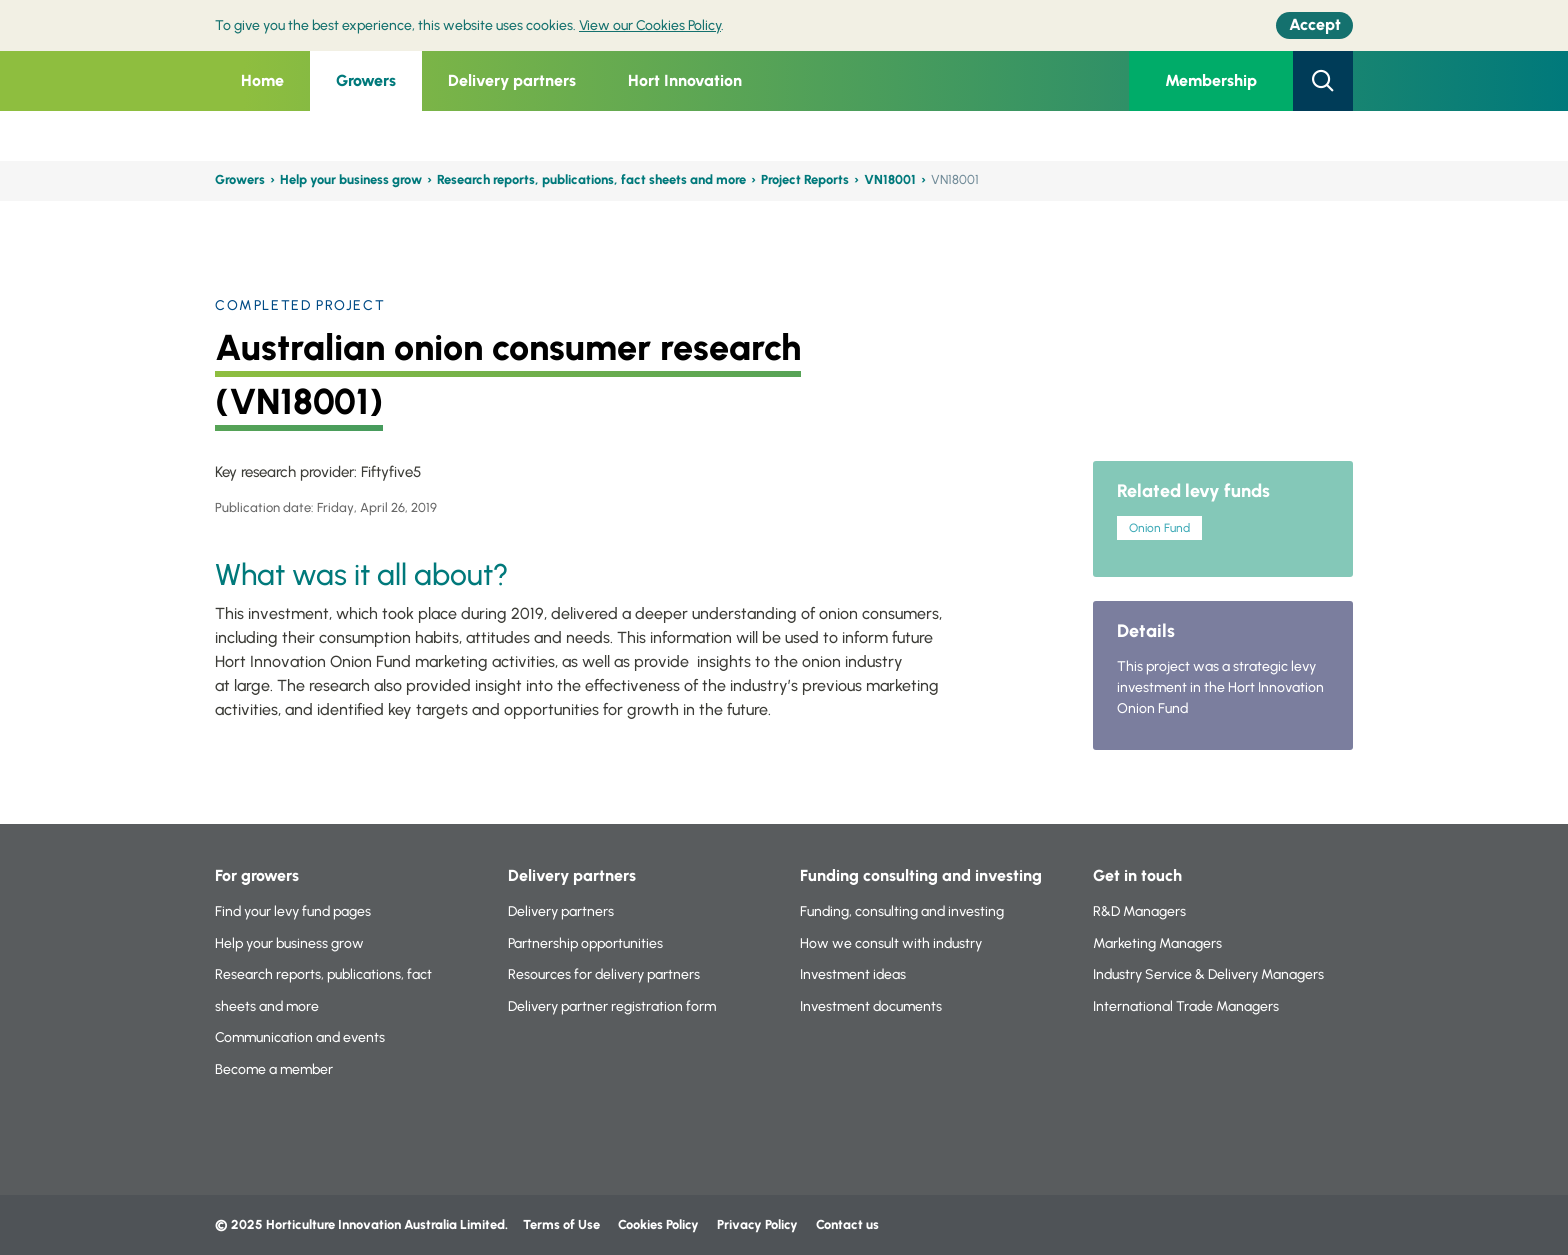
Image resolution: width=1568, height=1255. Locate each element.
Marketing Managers (1157, 943)
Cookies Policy (658, 1224)
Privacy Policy (759, 1224)
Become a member (274, 1069)
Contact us (847, 1224)
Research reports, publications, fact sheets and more (591, 179)
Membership (1211, 80)
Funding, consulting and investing (902, 911)
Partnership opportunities (585, 943)
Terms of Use (561, 1224)
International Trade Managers (1186, 1006)
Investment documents (871, 1006)
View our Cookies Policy (650, 25)
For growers (257, 875)
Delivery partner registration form (612, 1006)
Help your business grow (351, 179)
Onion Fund (1159, 528)
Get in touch (1137, 875)
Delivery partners (512, 80)
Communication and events (300, 1037)
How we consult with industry (891, 943)
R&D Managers (1139, 911)
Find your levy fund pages (293, 911)
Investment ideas (853, 974)
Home (262, 80)
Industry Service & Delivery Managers (1208, 974)
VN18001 (890, 179)
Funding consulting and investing (921, 875)
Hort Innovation (685, 80)
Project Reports (805, 179)
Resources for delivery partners (604, 974)
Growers (366, 80)
